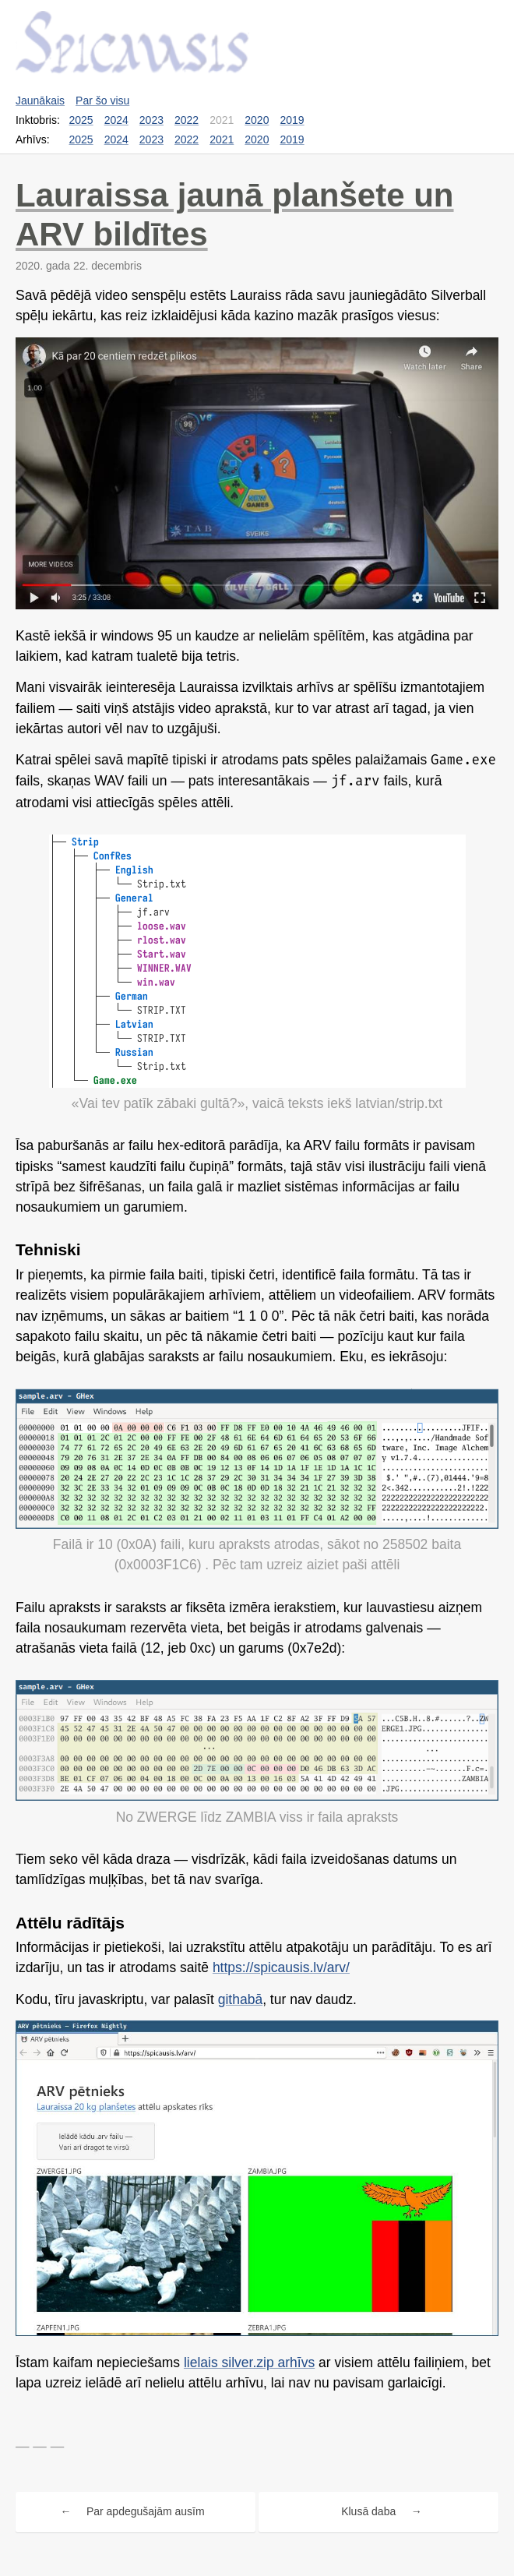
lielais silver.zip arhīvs (249, 2362)
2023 (151, 120)
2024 (116, 120)
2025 (81, 120)
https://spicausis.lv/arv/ (281, 1967)
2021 (221, 139)
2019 (292, 120)
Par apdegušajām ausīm (145, 2511)
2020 (257, 120)
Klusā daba (368, 2511)
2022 (186, 120)
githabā (240, 1999)
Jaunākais (40, 100)
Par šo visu (102, 100)
